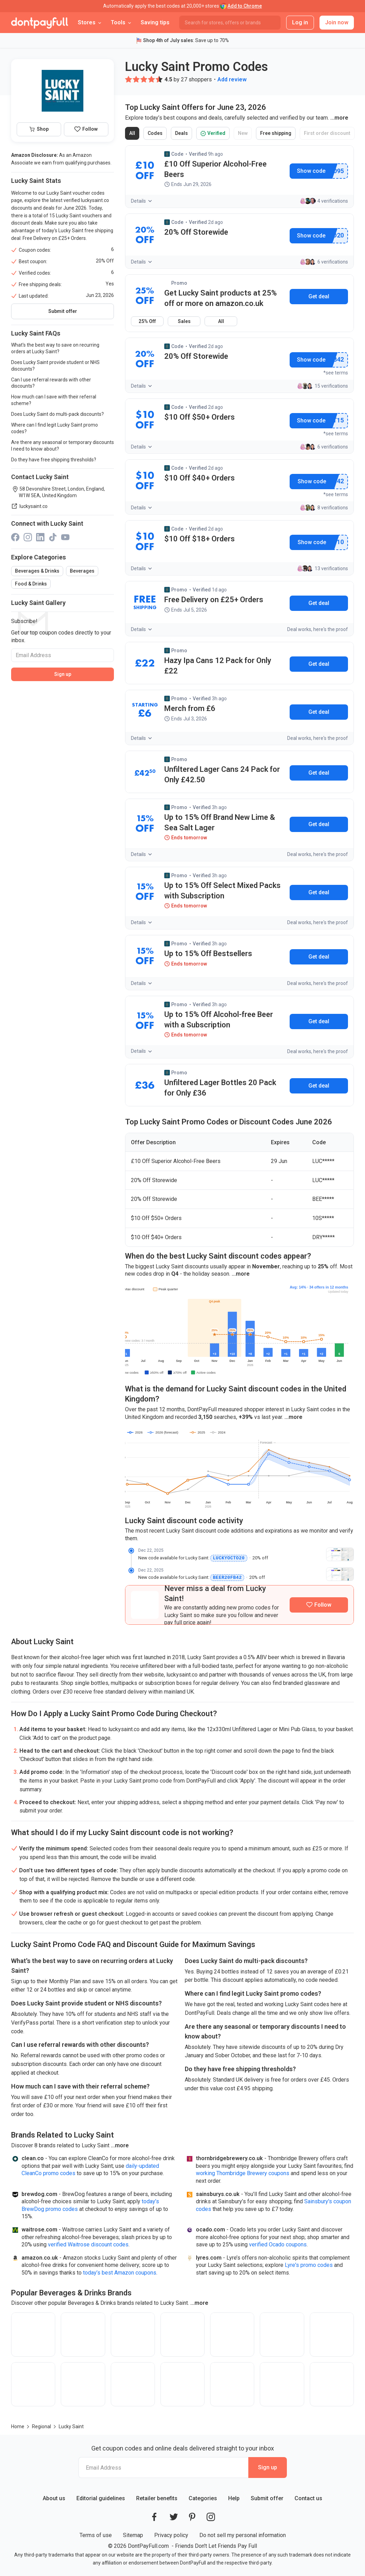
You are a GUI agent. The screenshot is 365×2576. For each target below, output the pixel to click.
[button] (128, 79)
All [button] (221, 321)
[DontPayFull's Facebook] (154, 2516)
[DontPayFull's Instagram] (211, 2516)
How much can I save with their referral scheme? (53, 400)
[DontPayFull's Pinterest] (192, 2516)
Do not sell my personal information (242, 2534)
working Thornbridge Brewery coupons (242, 2172)
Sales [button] (184, 321)
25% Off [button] (147, 321)
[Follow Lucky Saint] (319, 1604)
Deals (183, 135)
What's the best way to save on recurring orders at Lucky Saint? (55, 348)
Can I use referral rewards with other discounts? (51, 383)
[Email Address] (62, 655)
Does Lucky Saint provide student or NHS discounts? (55, 366)
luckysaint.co (29, 506)
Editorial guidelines (100, 2497)
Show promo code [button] (311, 171)
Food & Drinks (31, 584)
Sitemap (133, 2534)
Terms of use (96, 2534)
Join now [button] (336, 22)
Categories (203, 2497)
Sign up (62, 674)
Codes (156, 135)
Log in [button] (300, 22)
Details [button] (142, 200)
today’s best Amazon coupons (119, 2272)
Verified (215, 135)
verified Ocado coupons (278, 2243)
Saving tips (155, 22)
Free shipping (277, 135)
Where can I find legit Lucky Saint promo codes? (54, 428)
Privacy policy (171, 2534)
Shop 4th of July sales (168, 40)
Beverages (82, 571)
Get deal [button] (318, 603)
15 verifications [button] (322, 385)
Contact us (308, 2497)
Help (234, 2497)
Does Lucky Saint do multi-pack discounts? (57, 414)
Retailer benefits (156, 2497)
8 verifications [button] (323, 507)
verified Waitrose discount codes (88, 2243)
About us (54, 2497)
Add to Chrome (244, 6)
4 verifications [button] (323, 200)
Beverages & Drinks (37, 571)
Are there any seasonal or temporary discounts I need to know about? (62, 445)
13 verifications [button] (322, 568)
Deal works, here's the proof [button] (317, 629)
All (134, 135)
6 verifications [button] (323, 261)
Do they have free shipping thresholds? (53, 459)
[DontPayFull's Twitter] (173, 2516)
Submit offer (62, 311)
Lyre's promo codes (309, 2264)
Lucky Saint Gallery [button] (38, 602)
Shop (39, 129)
